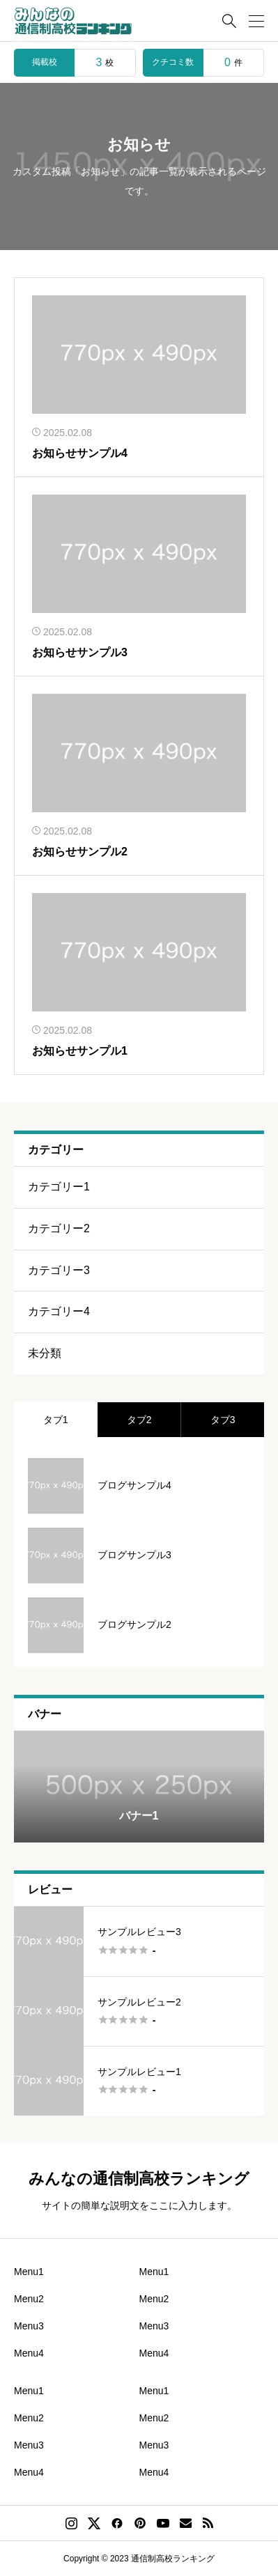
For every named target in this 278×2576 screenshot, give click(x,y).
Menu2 (29, 2298)
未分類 (44, 1353)
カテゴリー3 (59, 1270)
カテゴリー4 (59, 1311)
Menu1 (29, 2271)
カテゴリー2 (59, 1228)
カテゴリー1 (59, 1187)
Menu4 (29, 2353)
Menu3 (29, 2325)
